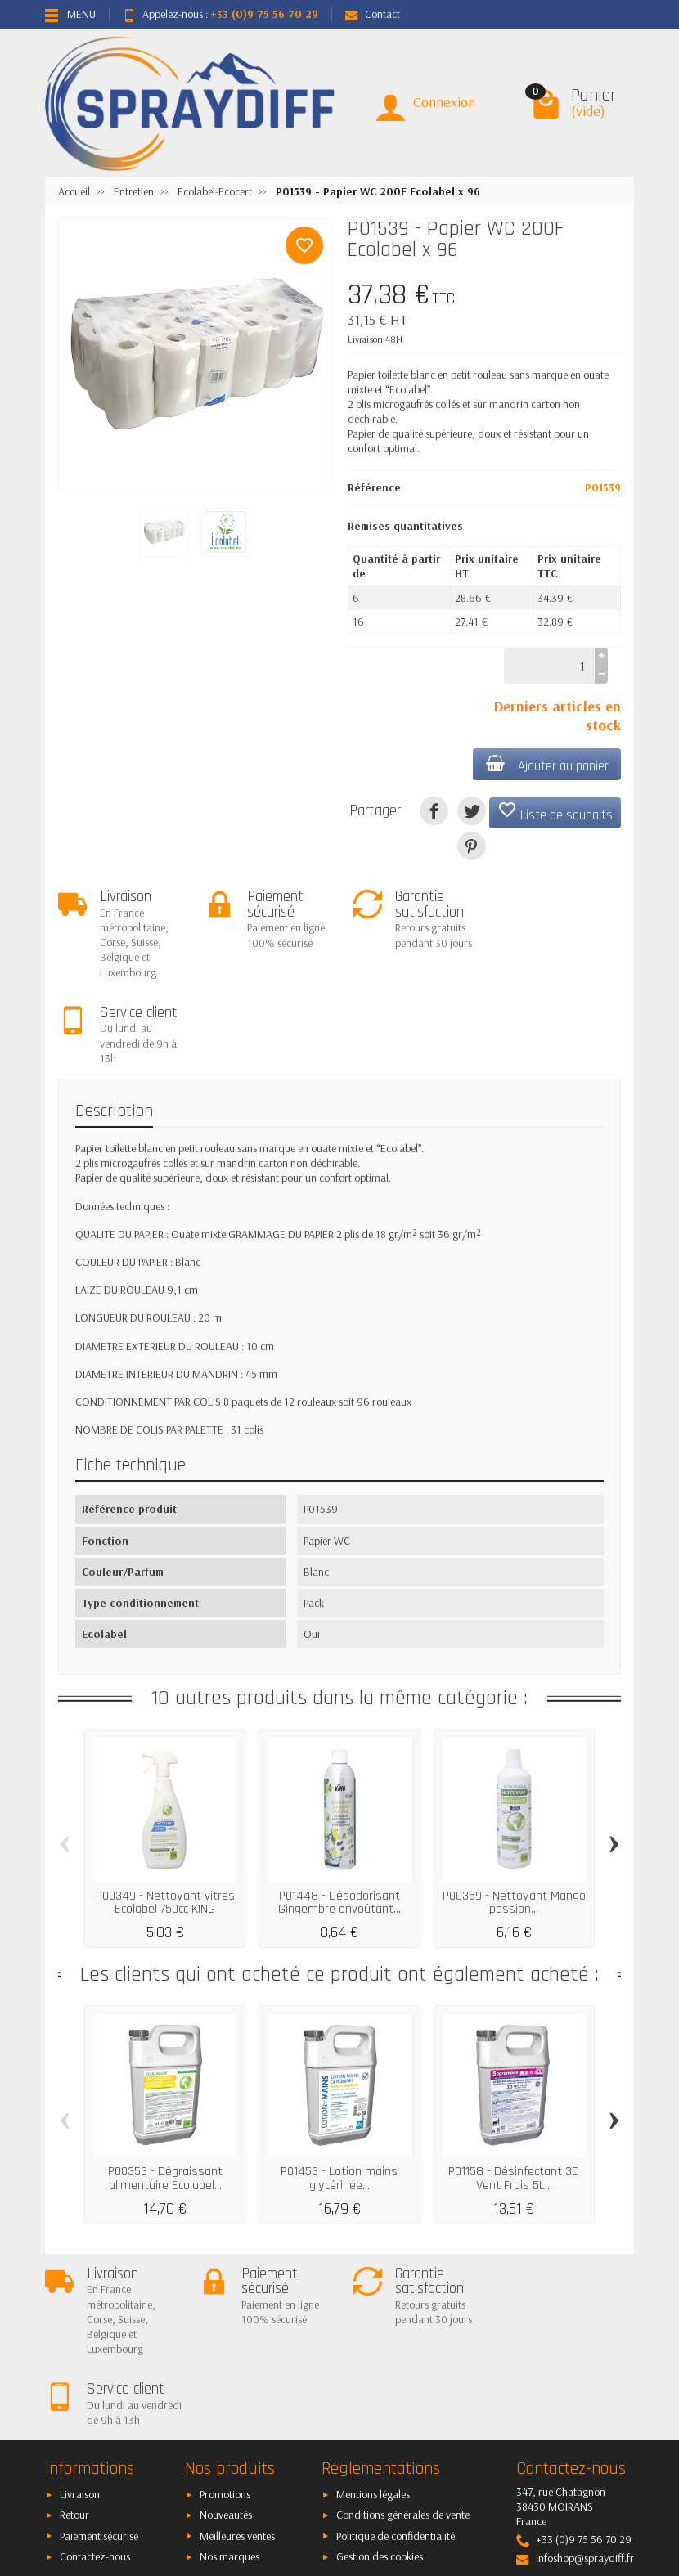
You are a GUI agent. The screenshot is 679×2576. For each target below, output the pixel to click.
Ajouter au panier (546, 765)
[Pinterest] (471, 846)
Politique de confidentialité (395, 2378)
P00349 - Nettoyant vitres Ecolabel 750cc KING (165, 1816)
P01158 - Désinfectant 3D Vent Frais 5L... (513, 2092)
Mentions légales (373, 2337)
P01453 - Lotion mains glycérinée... (339, 2092)
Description (114, 1025)
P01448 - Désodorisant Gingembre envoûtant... (339, 1816)
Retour (74, 2357)
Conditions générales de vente (403, 2357)
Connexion (444, 101)
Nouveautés (226, 2357)
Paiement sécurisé (99, 2378)
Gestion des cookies (379, 2399)
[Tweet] (471, 811)
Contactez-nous (95, 2399)
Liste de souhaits (555, 812)
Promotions (225, 2337)
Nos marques (229, 2399)
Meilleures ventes (237, 2378)
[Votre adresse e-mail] (340, 2463)
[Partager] (434, 811)
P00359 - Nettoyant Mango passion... (514, 1816)
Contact (372, 14)
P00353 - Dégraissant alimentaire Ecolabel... (165, 2092)
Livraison (80, 2337)
